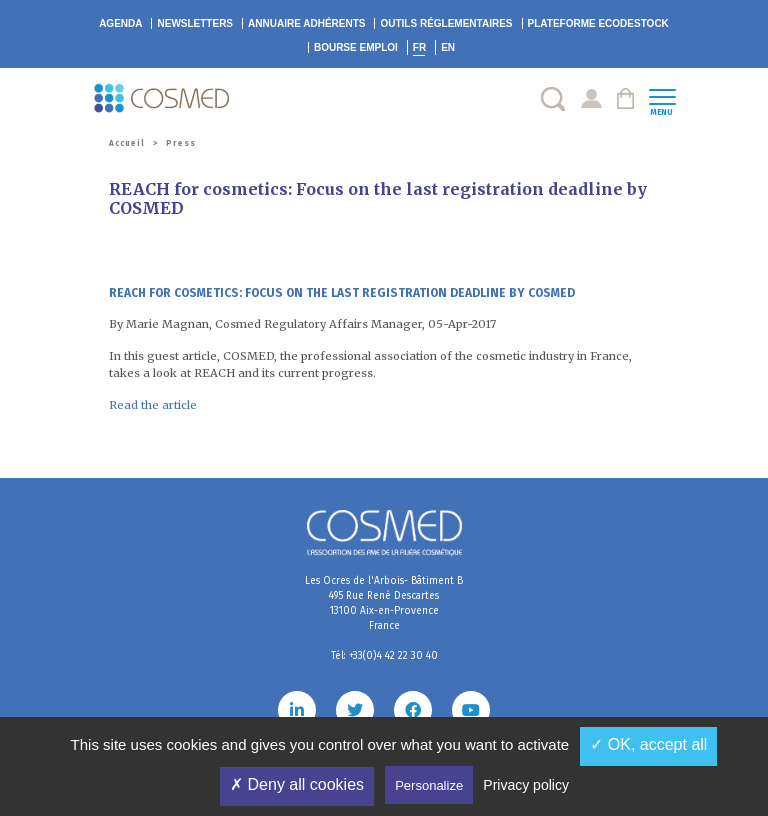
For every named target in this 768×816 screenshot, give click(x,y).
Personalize (429, 785)
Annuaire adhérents (306, 23)
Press (181, 143)
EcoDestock (598, 23)
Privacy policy (526, 785)
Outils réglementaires (446, 23)
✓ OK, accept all (648, 744)
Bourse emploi (356, 47)
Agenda (120, 23)
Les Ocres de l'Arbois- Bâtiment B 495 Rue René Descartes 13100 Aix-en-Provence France (384, 603)
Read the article (153, 405)
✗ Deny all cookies (297, 784)
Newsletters (195, 23)
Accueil (127, 143)
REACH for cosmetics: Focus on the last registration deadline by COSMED (342, 293)
